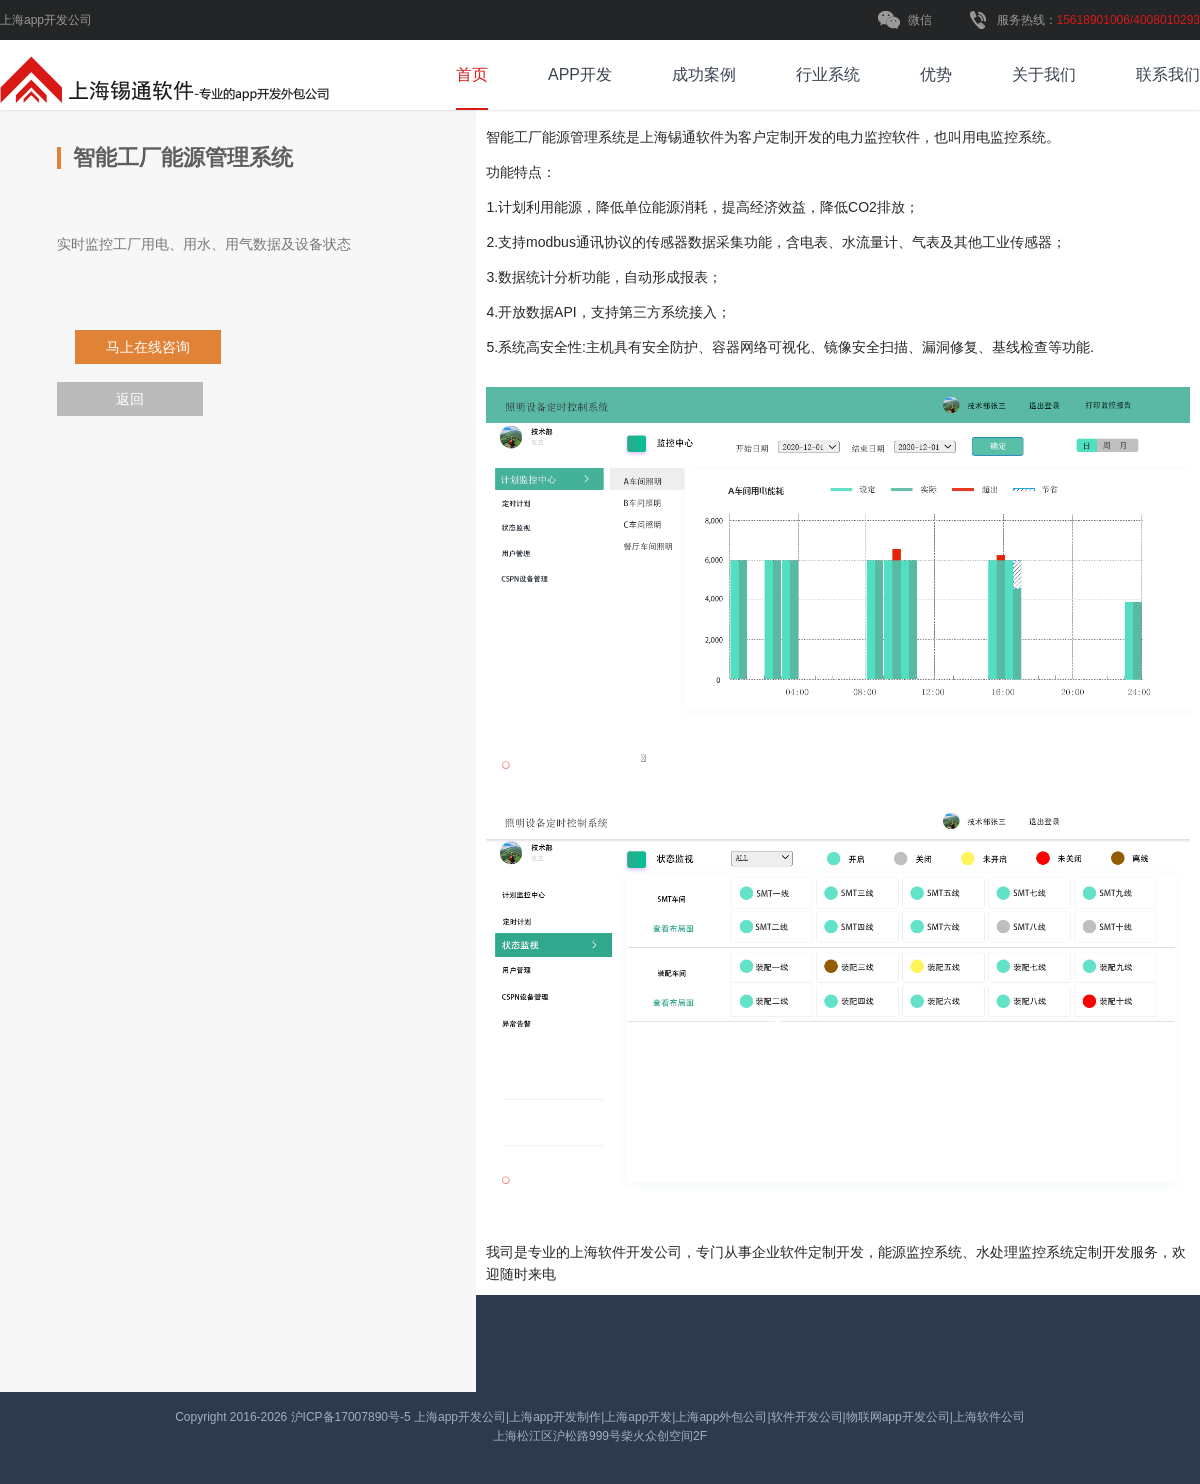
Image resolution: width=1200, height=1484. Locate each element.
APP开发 (580, 74)
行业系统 (828, 74)
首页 (472, 74)
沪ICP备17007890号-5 (352, 1417)
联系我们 (1168, 74)
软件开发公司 (626, 1252)
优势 (936, 74)
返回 (130, 399)
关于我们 (1044, 74)
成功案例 (704, 74)
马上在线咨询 (148, 347)
